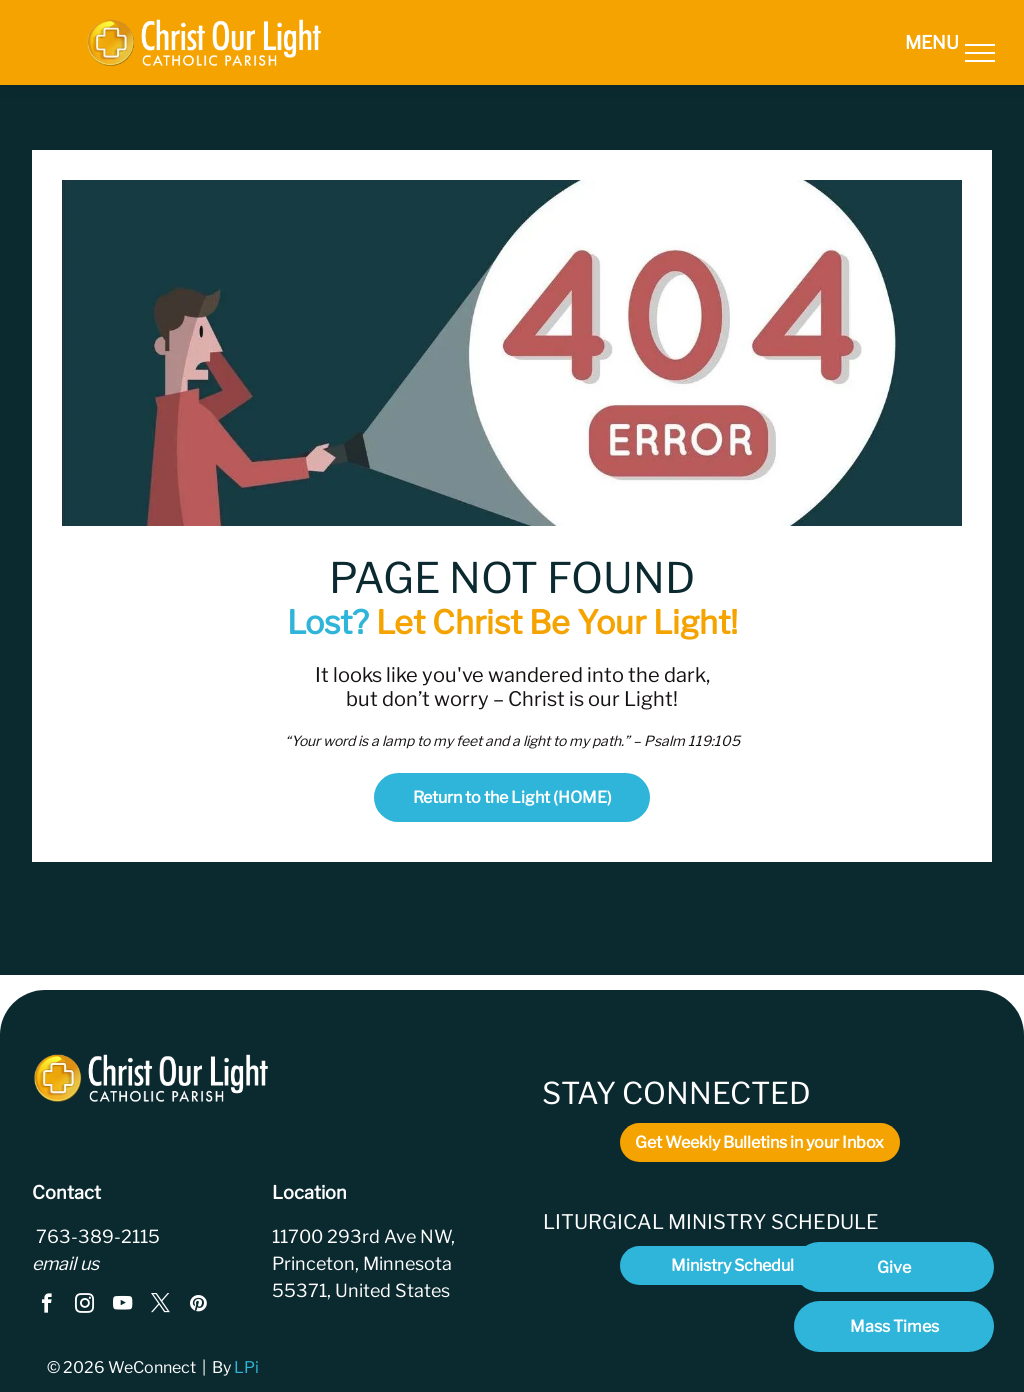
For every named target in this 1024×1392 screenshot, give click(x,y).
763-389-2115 (96, 1236)
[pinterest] (198, 1306)
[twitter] (160, 1306)
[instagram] (84, 1306)
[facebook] (46, 1306)
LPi (248, 1367)
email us (65, 1263)
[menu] (980, 53)
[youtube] (122, 1306)
